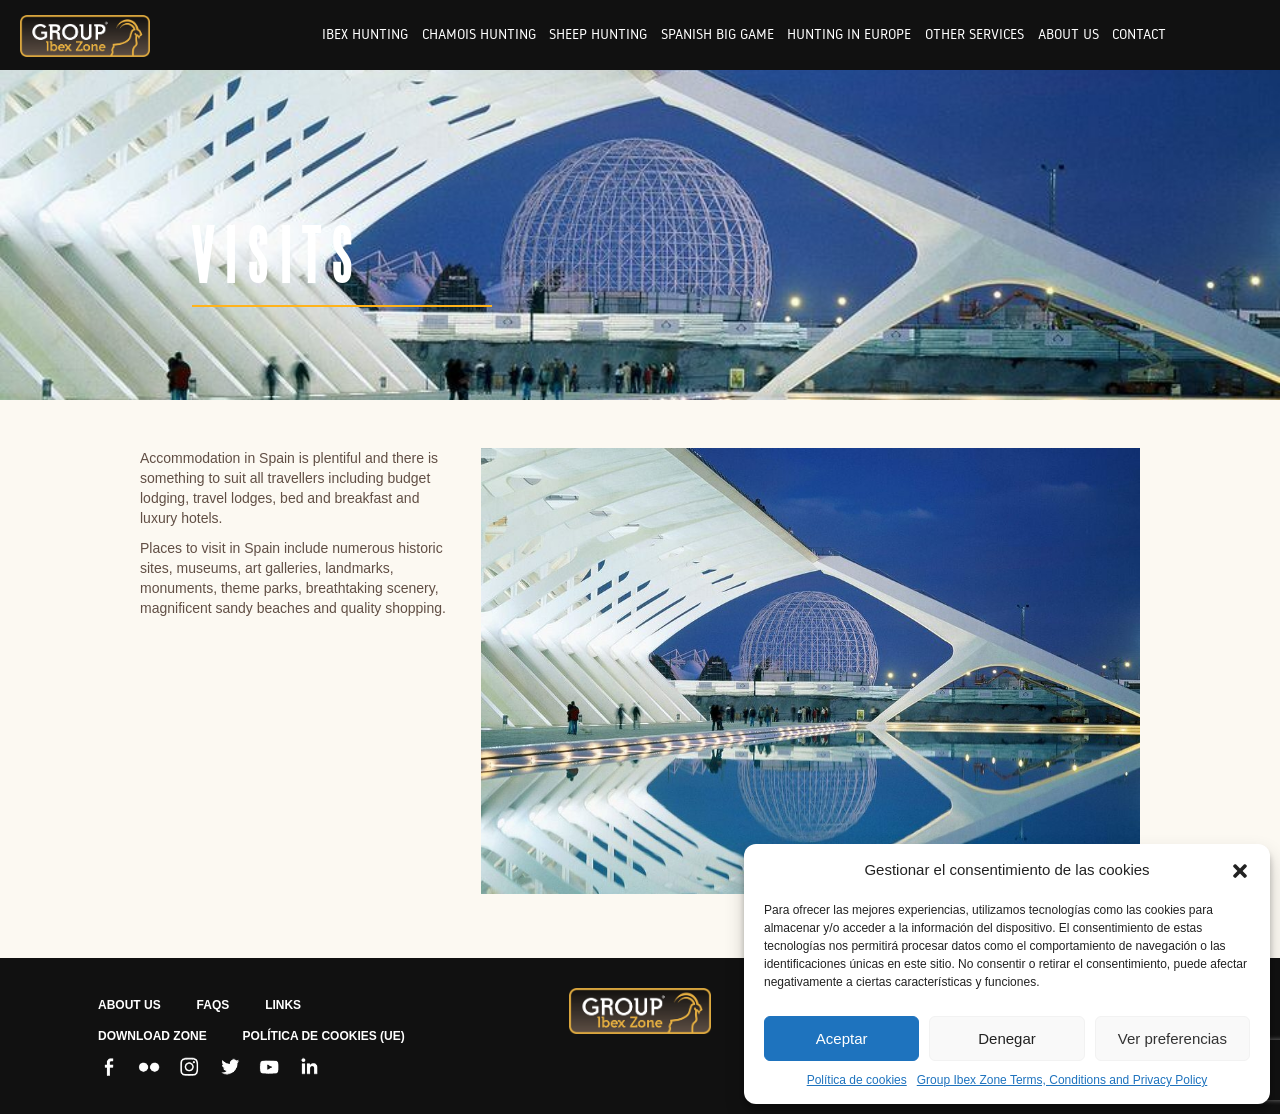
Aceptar (842, 1038)
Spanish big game (717, 34)
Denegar (1007, 1038)
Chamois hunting (479, 34)
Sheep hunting (598, 34)
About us (1068, 34)
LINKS (283, 1005)
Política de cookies (857, 1080)
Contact (1139, 34)
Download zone (152, 1036)
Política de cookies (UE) (324, 1036)
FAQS (213, 1005)
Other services (974, 34)
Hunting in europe (849, 34)
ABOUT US (129, 1005)
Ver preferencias (1172, 1038)
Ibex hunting (365, 34)
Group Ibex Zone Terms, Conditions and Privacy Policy (1062, 1080)
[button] (1240, 870)
